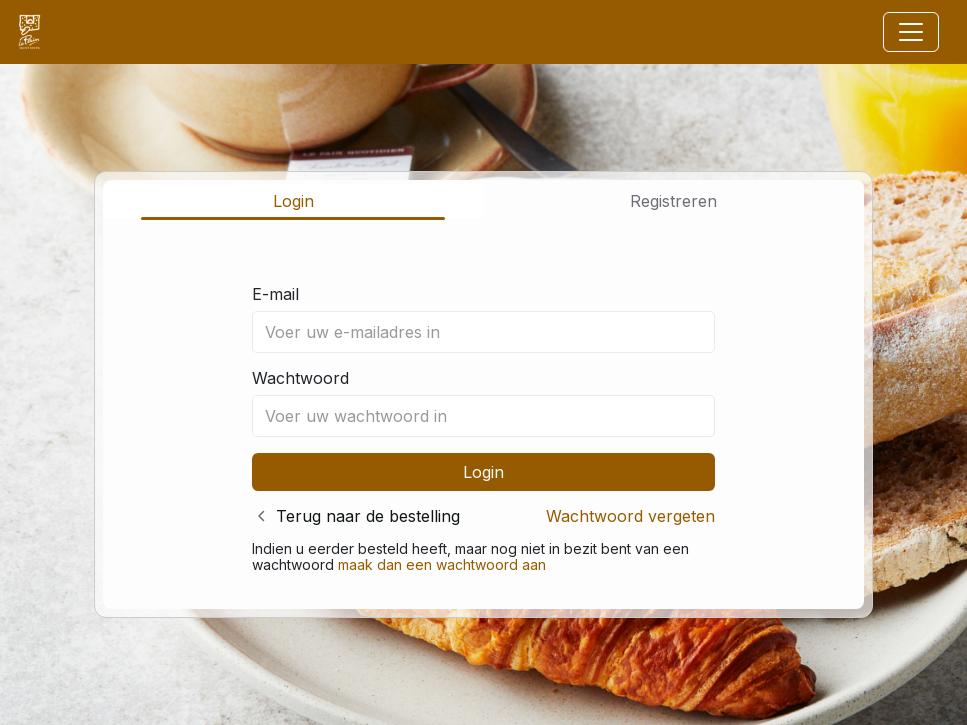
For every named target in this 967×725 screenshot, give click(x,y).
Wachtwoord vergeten (630, 516)
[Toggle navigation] (911, 32)
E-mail (275, 294)
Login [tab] (293, 201)
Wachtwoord (300, 378)
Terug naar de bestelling (368, 516)
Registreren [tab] (673, 201)
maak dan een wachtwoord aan (442, 564)
